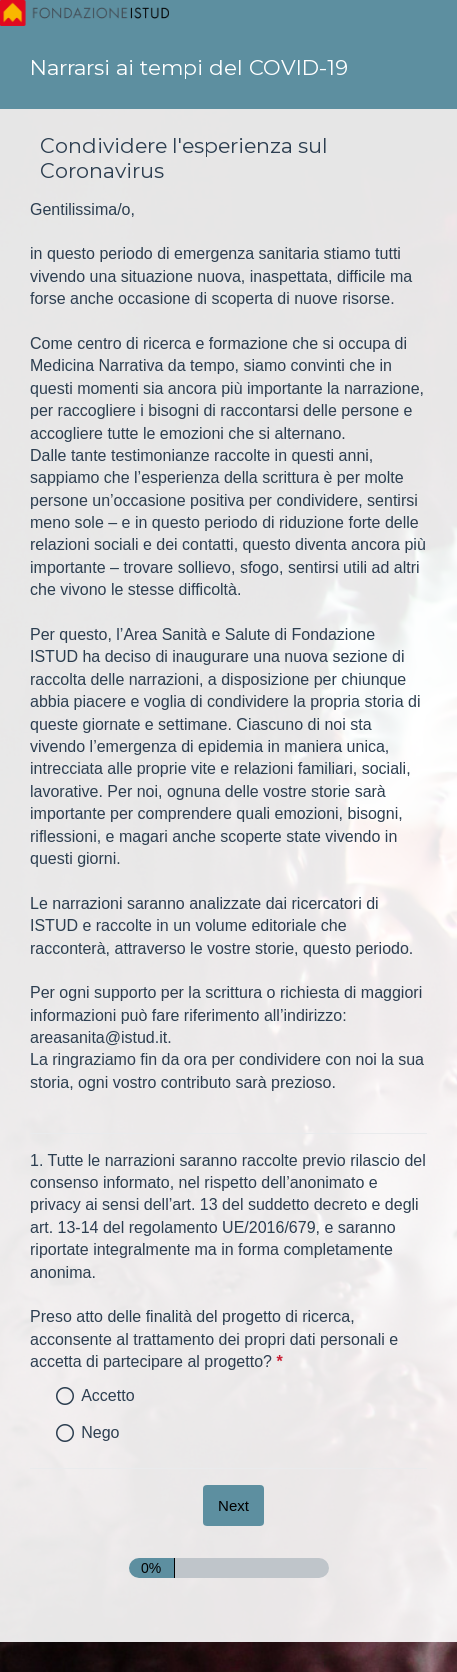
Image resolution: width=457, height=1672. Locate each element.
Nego (100, 1432)
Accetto (107, 1395)
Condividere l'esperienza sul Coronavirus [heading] (184, 158)
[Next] (233, 1505)
